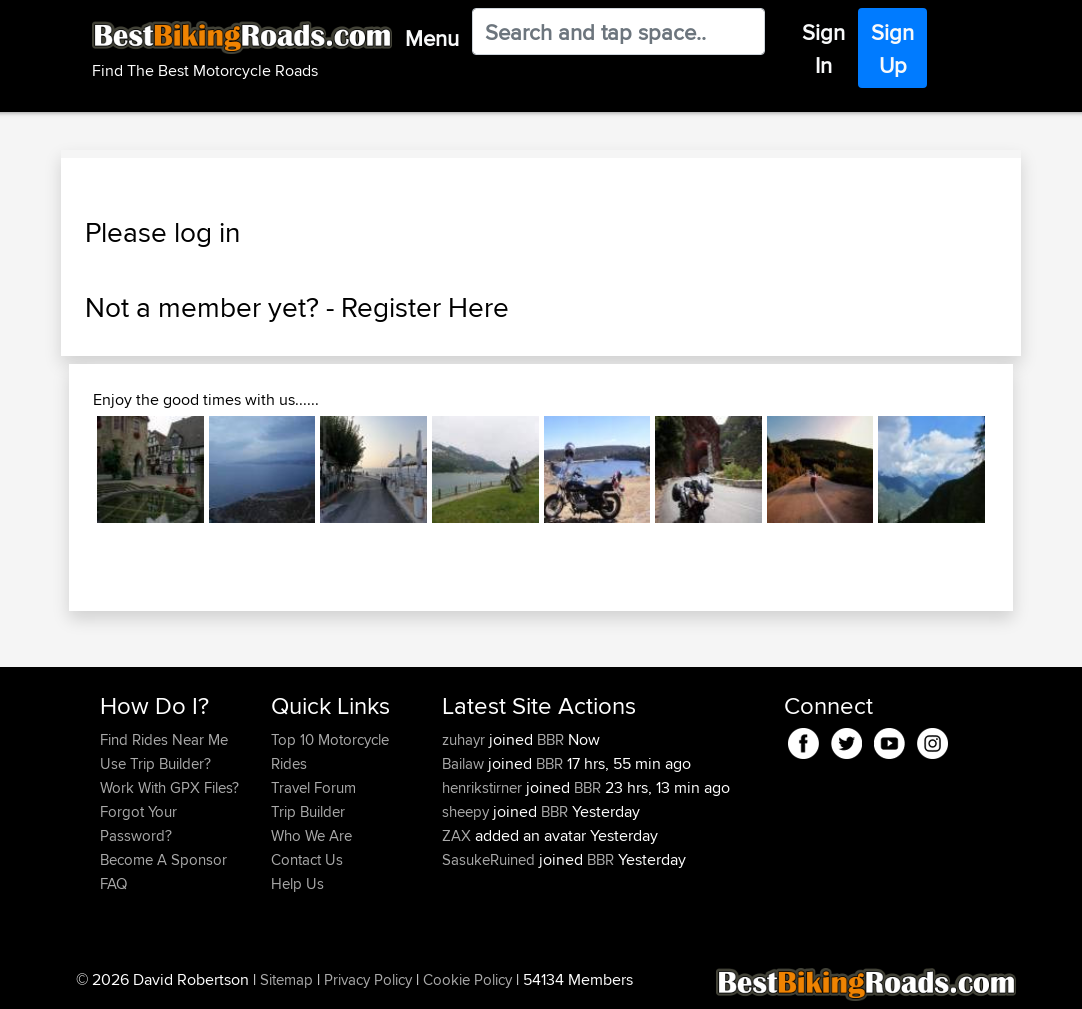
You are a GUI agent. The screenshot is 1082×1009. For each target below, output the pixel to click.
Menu (432, 38)
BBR (550, 739)
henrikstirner (484, 787)
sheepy (467, 811)
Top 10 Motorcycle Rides (330, 751)
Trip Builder (308, 811)
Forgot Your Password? (138, 823)
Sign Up (892, 48)
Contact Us (307, 859)
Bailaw (465, 763)
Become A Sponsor (163, 859)
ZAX (458, 835)
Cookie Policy (467, 979)
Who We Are (311, 835)
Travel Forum (313, 787)
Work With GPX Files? (169, 787)
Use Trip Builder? (155, 763)
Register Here (425, 307)
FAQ (113, 883)
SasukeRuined (490, 859)
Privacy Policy (368, 979)
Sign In (823, 48)
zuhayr (465, 739)
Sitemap (286, 979)
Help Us (297, 883)
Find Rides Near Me (164, 739)
